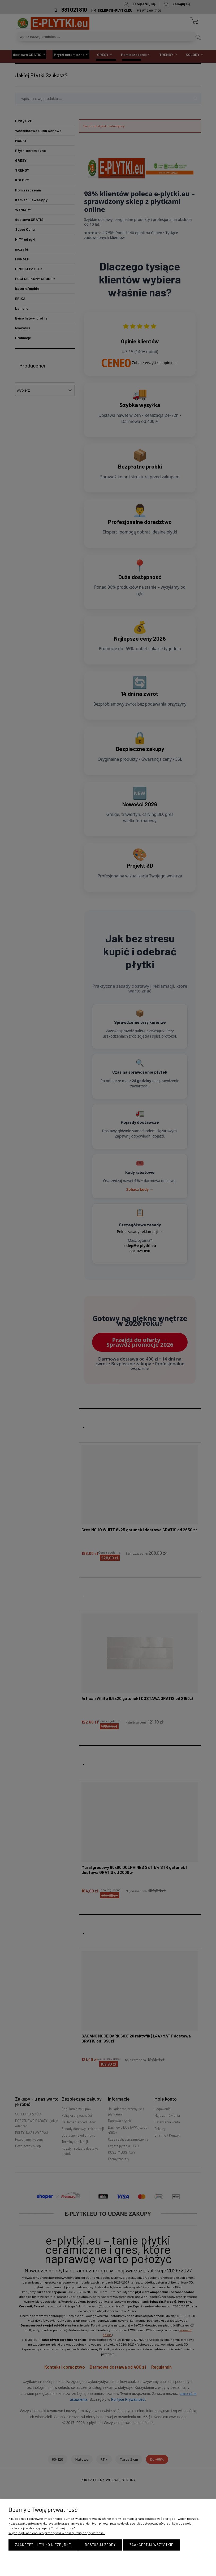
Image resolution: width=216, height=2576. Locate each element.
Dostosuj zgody (100, 2545)
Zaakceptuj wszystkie (151, 2545)
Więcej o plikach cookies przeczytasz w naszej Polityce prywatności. (56, 2533)
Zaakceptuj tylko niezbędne (43, 2545)
